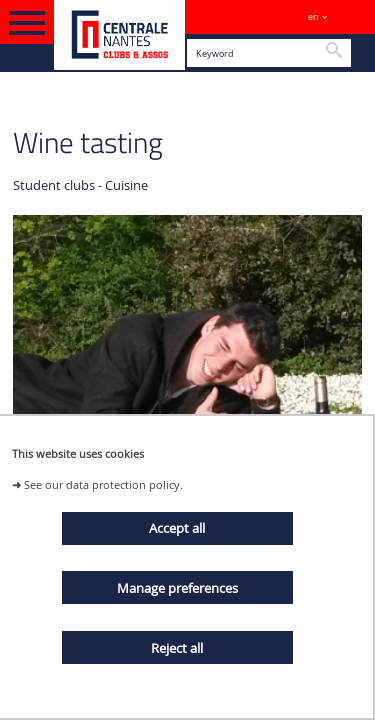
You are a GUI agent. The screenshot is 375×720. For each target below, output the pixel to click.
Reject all (177, 648)
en (313, 16)
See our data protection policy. (103, 484)
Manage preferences (177, 588)
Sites (350, 16)
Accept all (177, 528)
